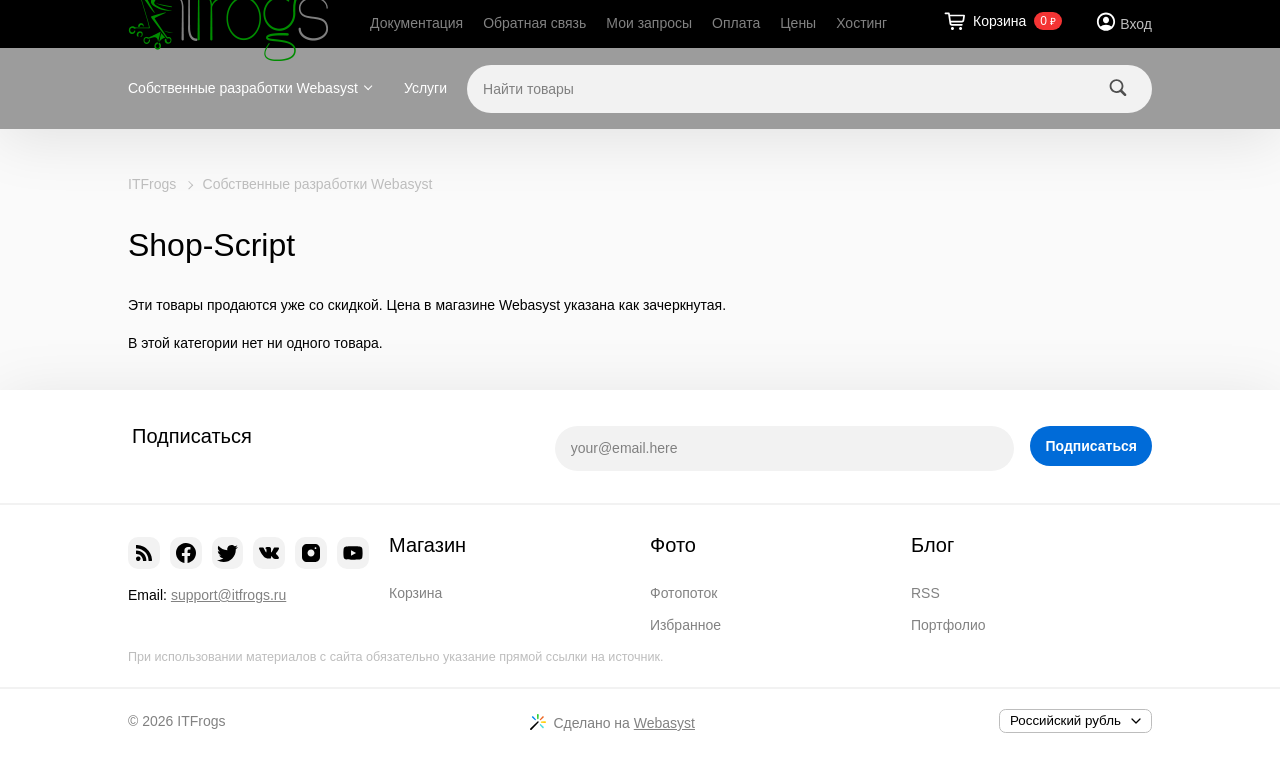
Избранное (685, 625)
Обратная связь (534, 23)
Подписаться (1091, 446)
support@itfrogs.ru (228, 595)
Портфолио (948, 625)
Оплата (736, 23)
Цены (798, 23)
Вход (1136, 24)
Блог (932, 545)
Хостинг (861, 23)
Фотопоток (683, 593)
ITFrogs (152, 184)
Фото (673, 545)
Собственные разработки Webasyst (243, 88)
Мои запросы (649, 23)
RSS (925, 593)
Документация (416, 23)
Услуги (425, 88)
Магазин (427, 545)
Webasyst (664, 723)
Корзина (415, 593)
